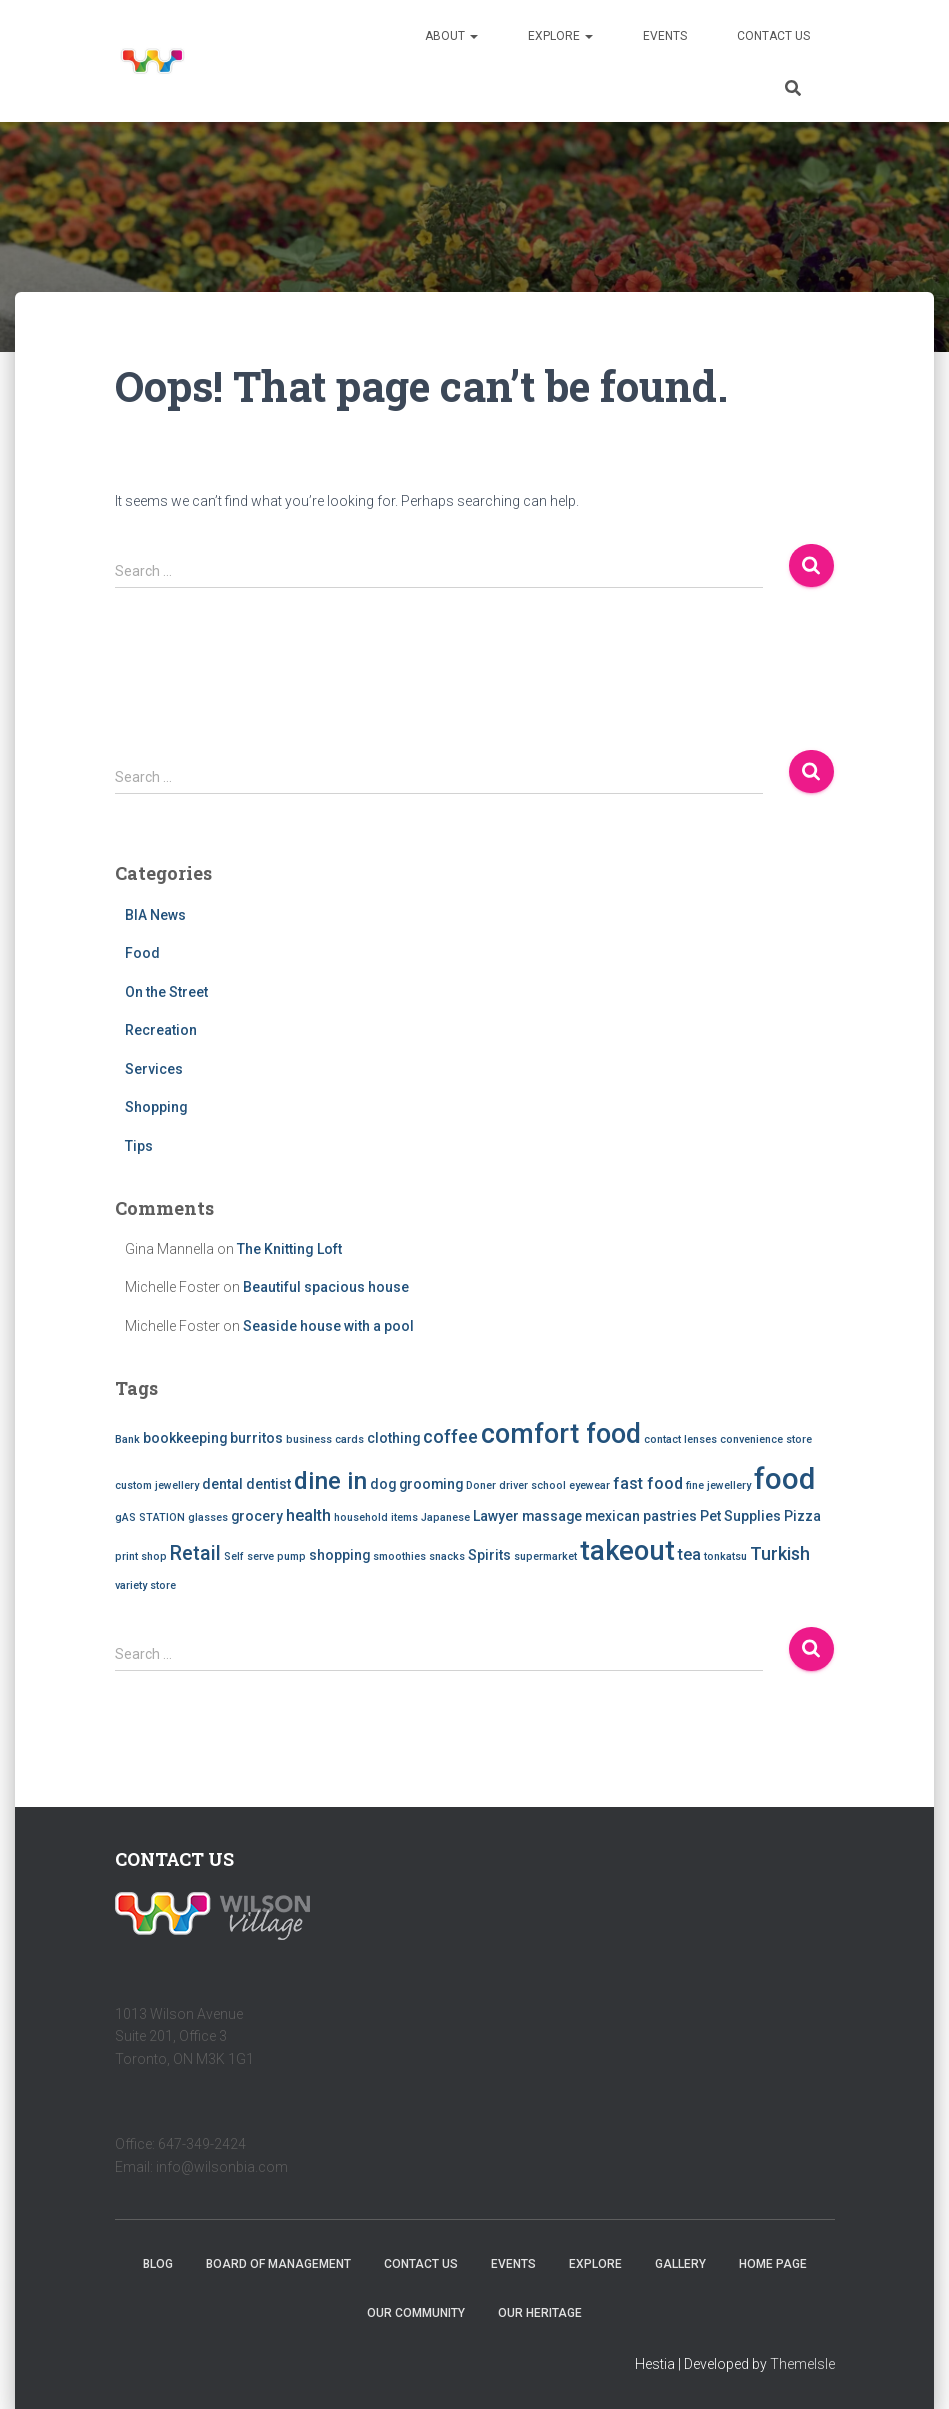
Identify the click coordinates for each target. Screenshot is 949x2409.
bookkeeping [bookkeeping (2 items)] (185, 1438)
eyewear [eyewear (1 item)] (589, 1485)
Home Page (773, 2264)
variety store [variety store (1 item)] (145, 1585)
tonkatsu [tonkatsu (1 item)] (725, 1556)
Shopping (156, 1107)
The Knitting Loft (289, 1249)
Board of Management (278, 2264)
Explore (560, 36)
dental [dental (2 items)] (222, 1484)
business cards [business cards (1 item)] (325, 1439)
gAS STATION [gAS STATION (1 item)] (150, 1517)
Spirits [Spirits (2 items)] (489, 1555)
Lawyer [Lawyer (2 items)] (496, 1516)
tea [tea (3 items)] (689, 1554)
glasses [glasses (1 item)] (208, 1517)
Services (154, 1069)
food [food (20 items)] (784, 1479)
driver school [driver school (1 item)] (532, 1485)
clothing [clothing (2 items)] (393, 1438)
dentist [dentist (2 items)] (268, 1484)
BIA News (155, 915)
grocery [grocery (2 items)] (257, 1516)
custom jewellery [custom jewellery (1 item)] (157, 1485)
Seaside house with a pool (328, 1326)
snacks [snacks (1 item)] (447, 1556)
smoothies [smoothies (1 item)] (399, 1556)
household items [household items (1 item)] (376, 1517)
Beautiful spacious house (326, 1287)
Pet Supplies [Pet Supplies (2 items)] (740, 1516)
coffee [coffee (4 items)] (450, 1436)
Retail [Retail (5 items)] (195, 1553)
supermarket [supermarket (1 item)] (545, 1556)
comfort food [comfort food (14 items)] (561, 1434)
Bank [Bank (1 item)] (127, 1439)
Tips (139, 1146)
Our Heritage (540, 2313)
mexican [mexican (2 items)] (612, 1516)
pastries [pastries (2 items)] (670, 1516)
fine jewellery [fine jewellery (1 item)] (718, 1485)
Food (142, 953)
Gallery (680, 2264)
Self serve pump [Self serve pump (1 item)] (265, 1556)
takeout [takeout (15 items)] (627, 1551)
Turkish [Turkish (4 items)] (780, 1553)
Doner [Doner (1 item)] (481, 1485)
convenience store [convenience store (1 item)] (766, 1439)
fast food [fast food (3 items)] (648, 1483)
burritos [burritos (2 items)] (256, 1438)
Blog (158, 2264)
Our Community (416, 2313)
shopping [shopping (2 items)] (339, 1555)
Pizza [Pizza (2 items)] (802, 1516)
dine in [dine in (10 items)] (330, 1481)
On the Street (166, 992)
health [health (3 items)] (308, 1515)
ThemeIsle (802, 2364)
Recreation (161, 1030)
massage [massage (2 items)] (552, 1516)
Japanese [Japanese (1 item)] (445, 1517)
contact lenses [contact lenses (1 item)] (680, 1439)
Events (665, 36)
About (451, 36)
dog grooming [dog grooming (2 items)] (416, 1484)
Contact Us (773, 36)
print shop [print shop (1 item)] (141, 1556)
